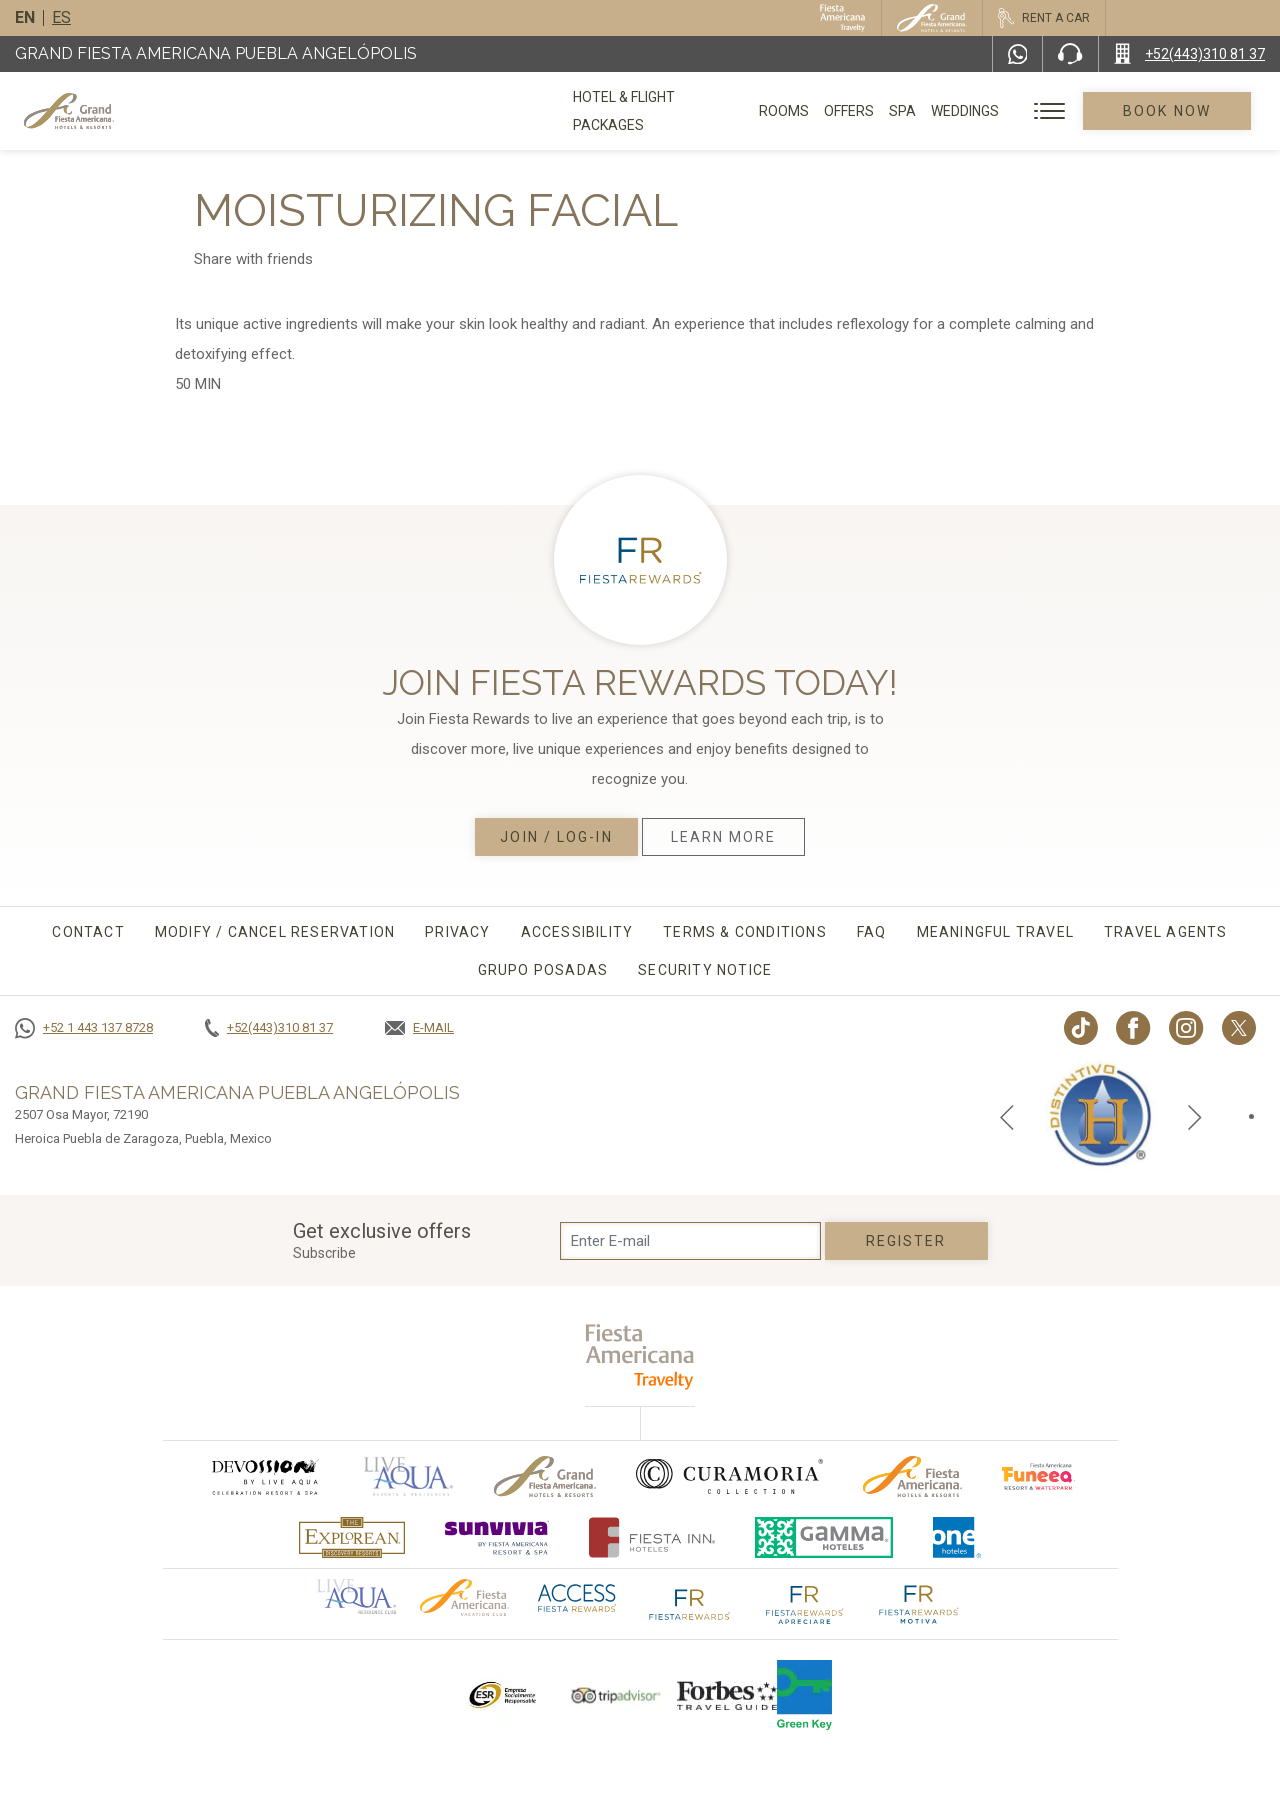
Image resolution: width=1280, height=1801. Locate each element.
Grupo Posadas (543, 970)
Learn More (724, 837)
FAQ (872, 932)
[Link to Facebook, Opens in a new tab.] (1133, 1028)
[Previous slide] (1007, 1116)
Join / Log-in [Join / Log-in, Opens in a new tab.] (556, 837)
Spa (907, 111)
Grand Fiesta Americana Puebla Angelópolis (216, 53)
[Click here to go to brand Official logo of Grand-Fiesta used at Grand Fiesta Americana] (545, 1476)
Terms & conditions (745, 932)
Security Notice (705, 970)
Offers (854, 111)
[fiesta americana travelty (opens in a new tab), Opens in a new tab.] (640, 1356)
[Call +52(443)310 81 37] (1189, 54)
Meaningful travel (995, 932)
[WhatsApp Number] (1018, 54)
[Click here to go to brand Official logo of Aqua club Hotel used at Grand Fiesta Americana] (356, 1595)
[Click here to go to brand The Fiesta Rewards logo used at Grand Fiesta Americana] (690, 1603)
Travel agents (1166, 932)
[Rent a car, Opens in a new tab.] (1043, 18)
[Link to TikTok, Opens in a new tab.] (1081, 1028)
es (61, 17)
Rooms (789, 111)
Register (906, 1241)
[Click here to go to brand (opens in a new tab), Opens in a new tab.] (264, 1476)
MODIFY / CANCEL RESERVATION (275, 932)
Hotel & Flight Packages (661, 118)
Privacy (457, 932)
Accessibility (577, 932)
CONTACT (88, 932)
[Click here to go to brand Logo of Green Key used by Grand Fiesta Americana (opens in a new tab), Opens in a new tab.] (804, 1695)
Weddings (970, 111)
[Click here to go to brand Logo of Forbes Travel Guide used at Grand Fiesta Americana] (727, 1695)
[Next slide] (1195, 1116)
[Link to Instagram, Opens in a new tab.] (1186, 1028)
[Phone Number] (1070, 54)
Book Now (1170, 111)
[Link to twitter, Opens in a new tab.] (1239, 1028)
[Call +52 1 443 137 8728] (84, 1028)
